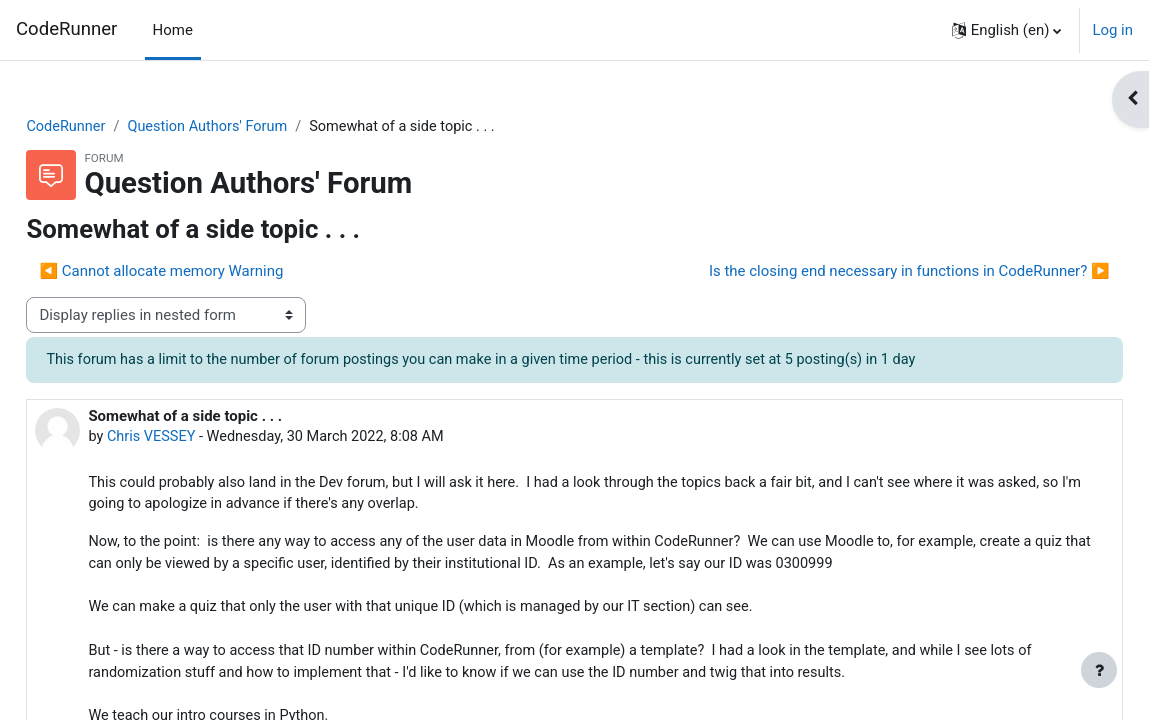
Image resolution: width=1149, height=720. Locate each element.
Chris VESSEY (197, 439)
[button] (1007, 30)
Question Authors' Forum (257, 127)
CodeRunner (66, 29)
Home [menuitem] (173, 30)
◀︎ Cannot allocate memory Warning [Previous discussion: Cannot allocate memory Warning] (206, 272)
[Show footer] (1099, 670)
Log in (1112, 30)
